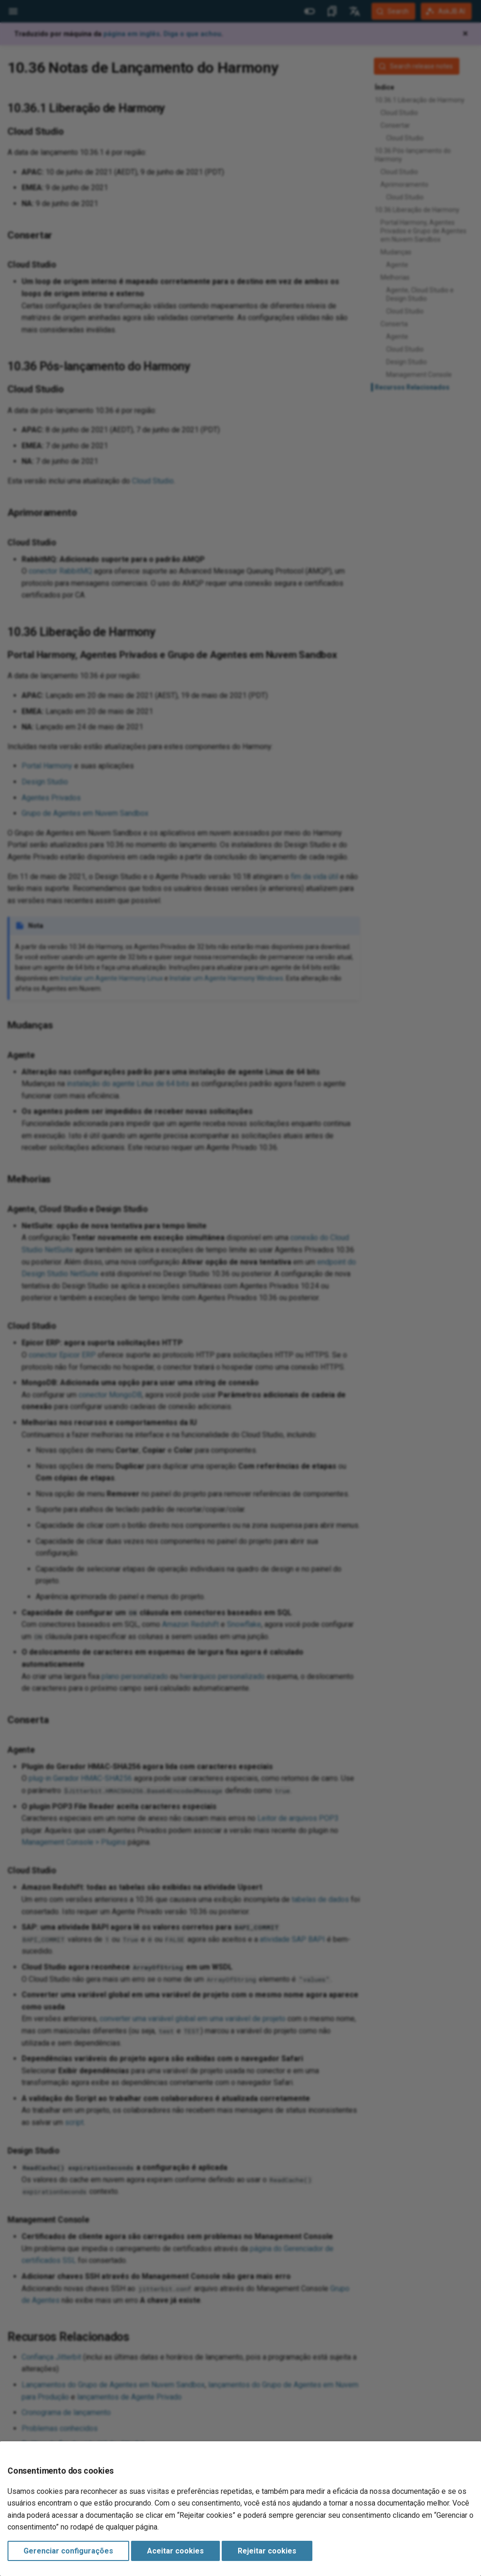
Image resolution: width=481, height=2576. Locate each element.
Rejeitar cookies (267, 2550)
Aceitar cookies (175, 2550)
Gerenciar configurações (68, 2550)
